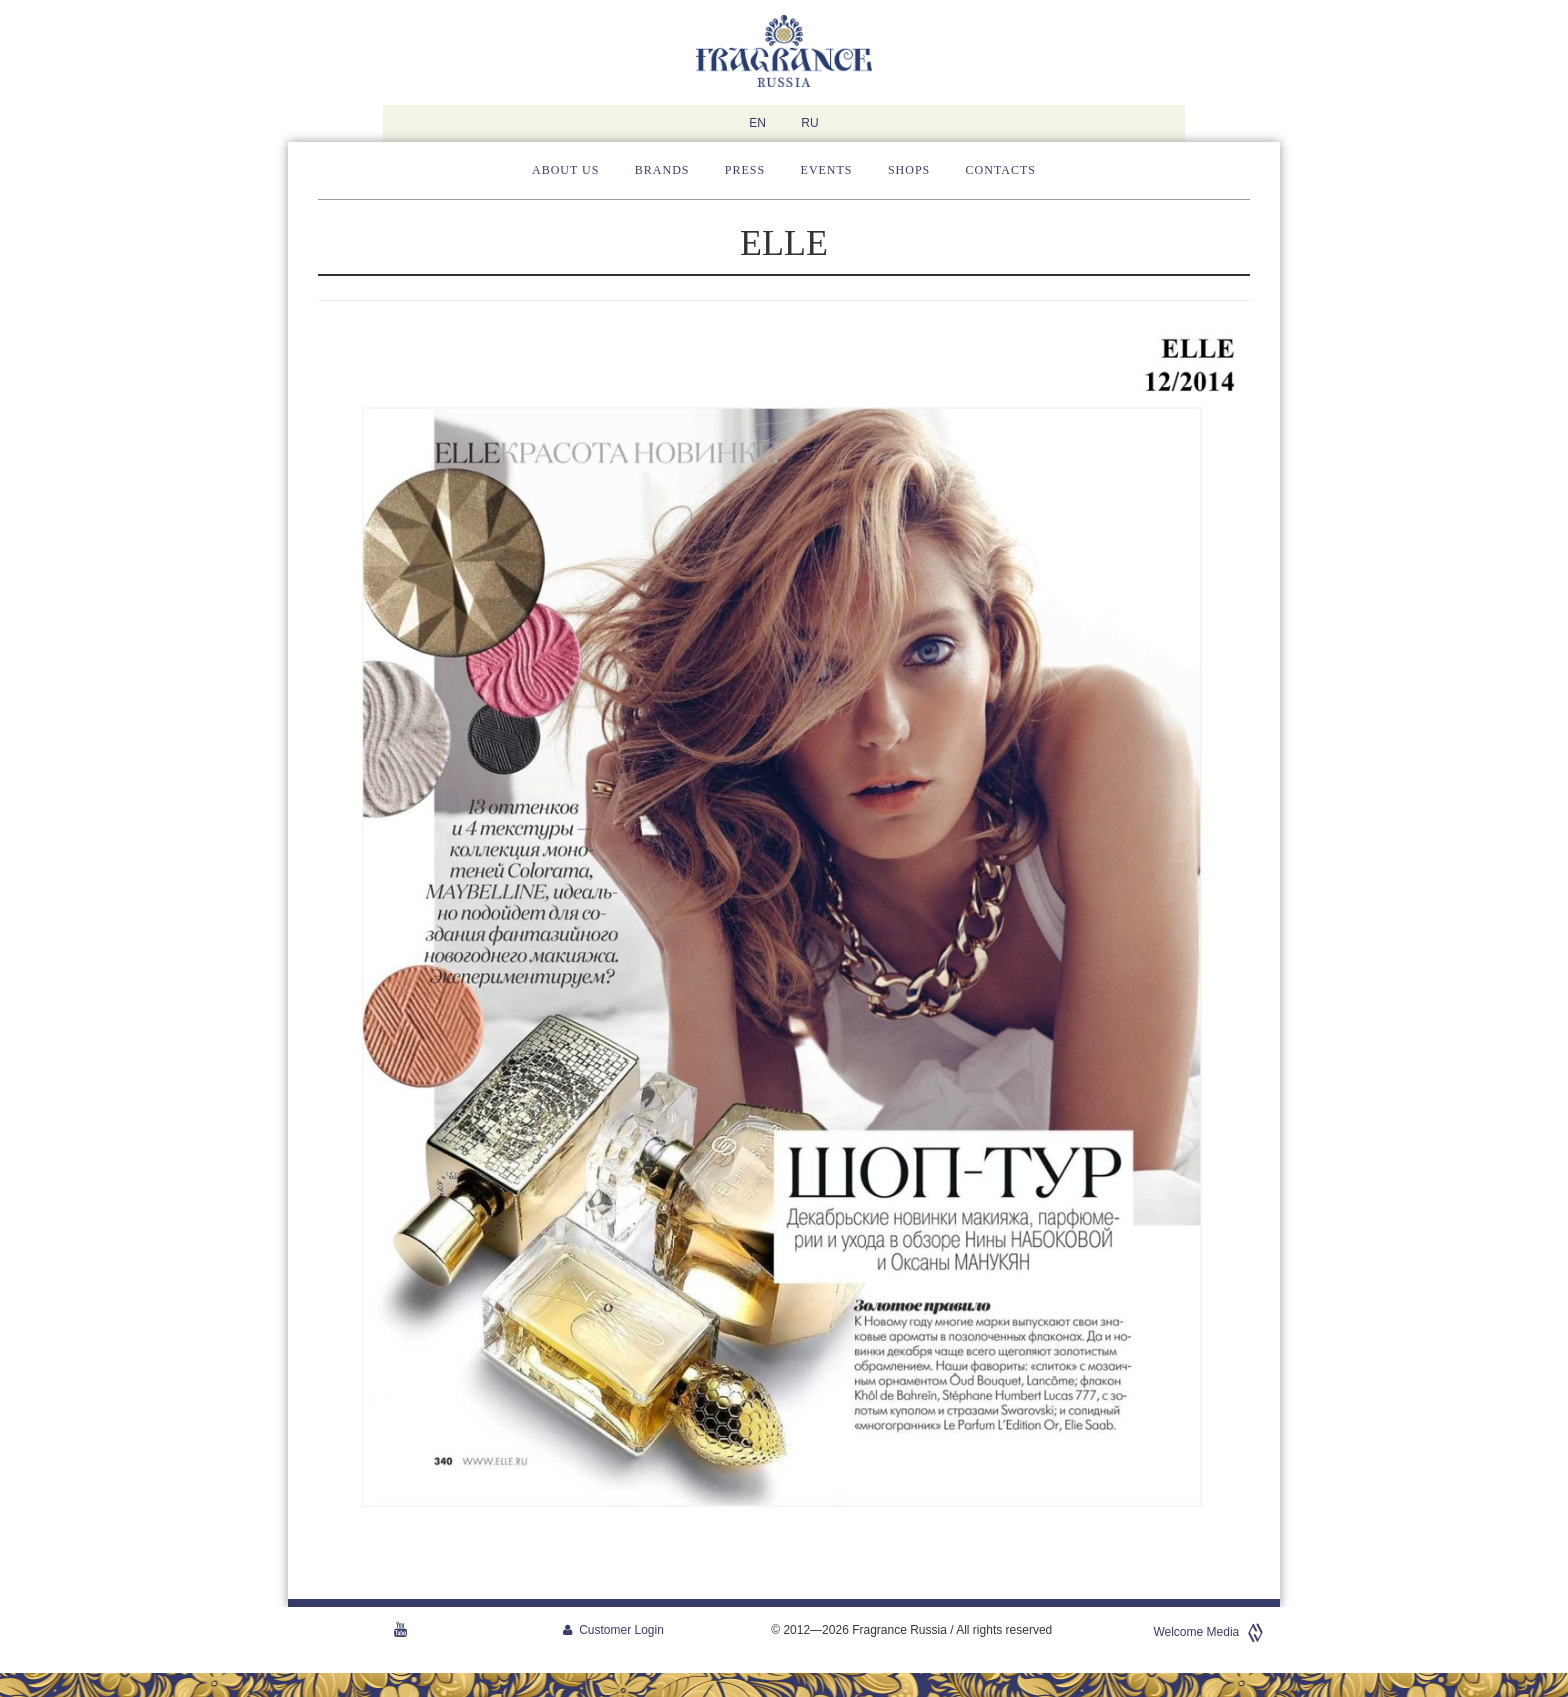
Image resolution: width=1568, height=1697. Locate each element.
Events (827, 170)
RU (809, 123)
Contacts (1001, 170)
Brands (662, 170)
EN (757, 123)
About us (565, 170)
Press (745, 170)
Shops (909, 170)
